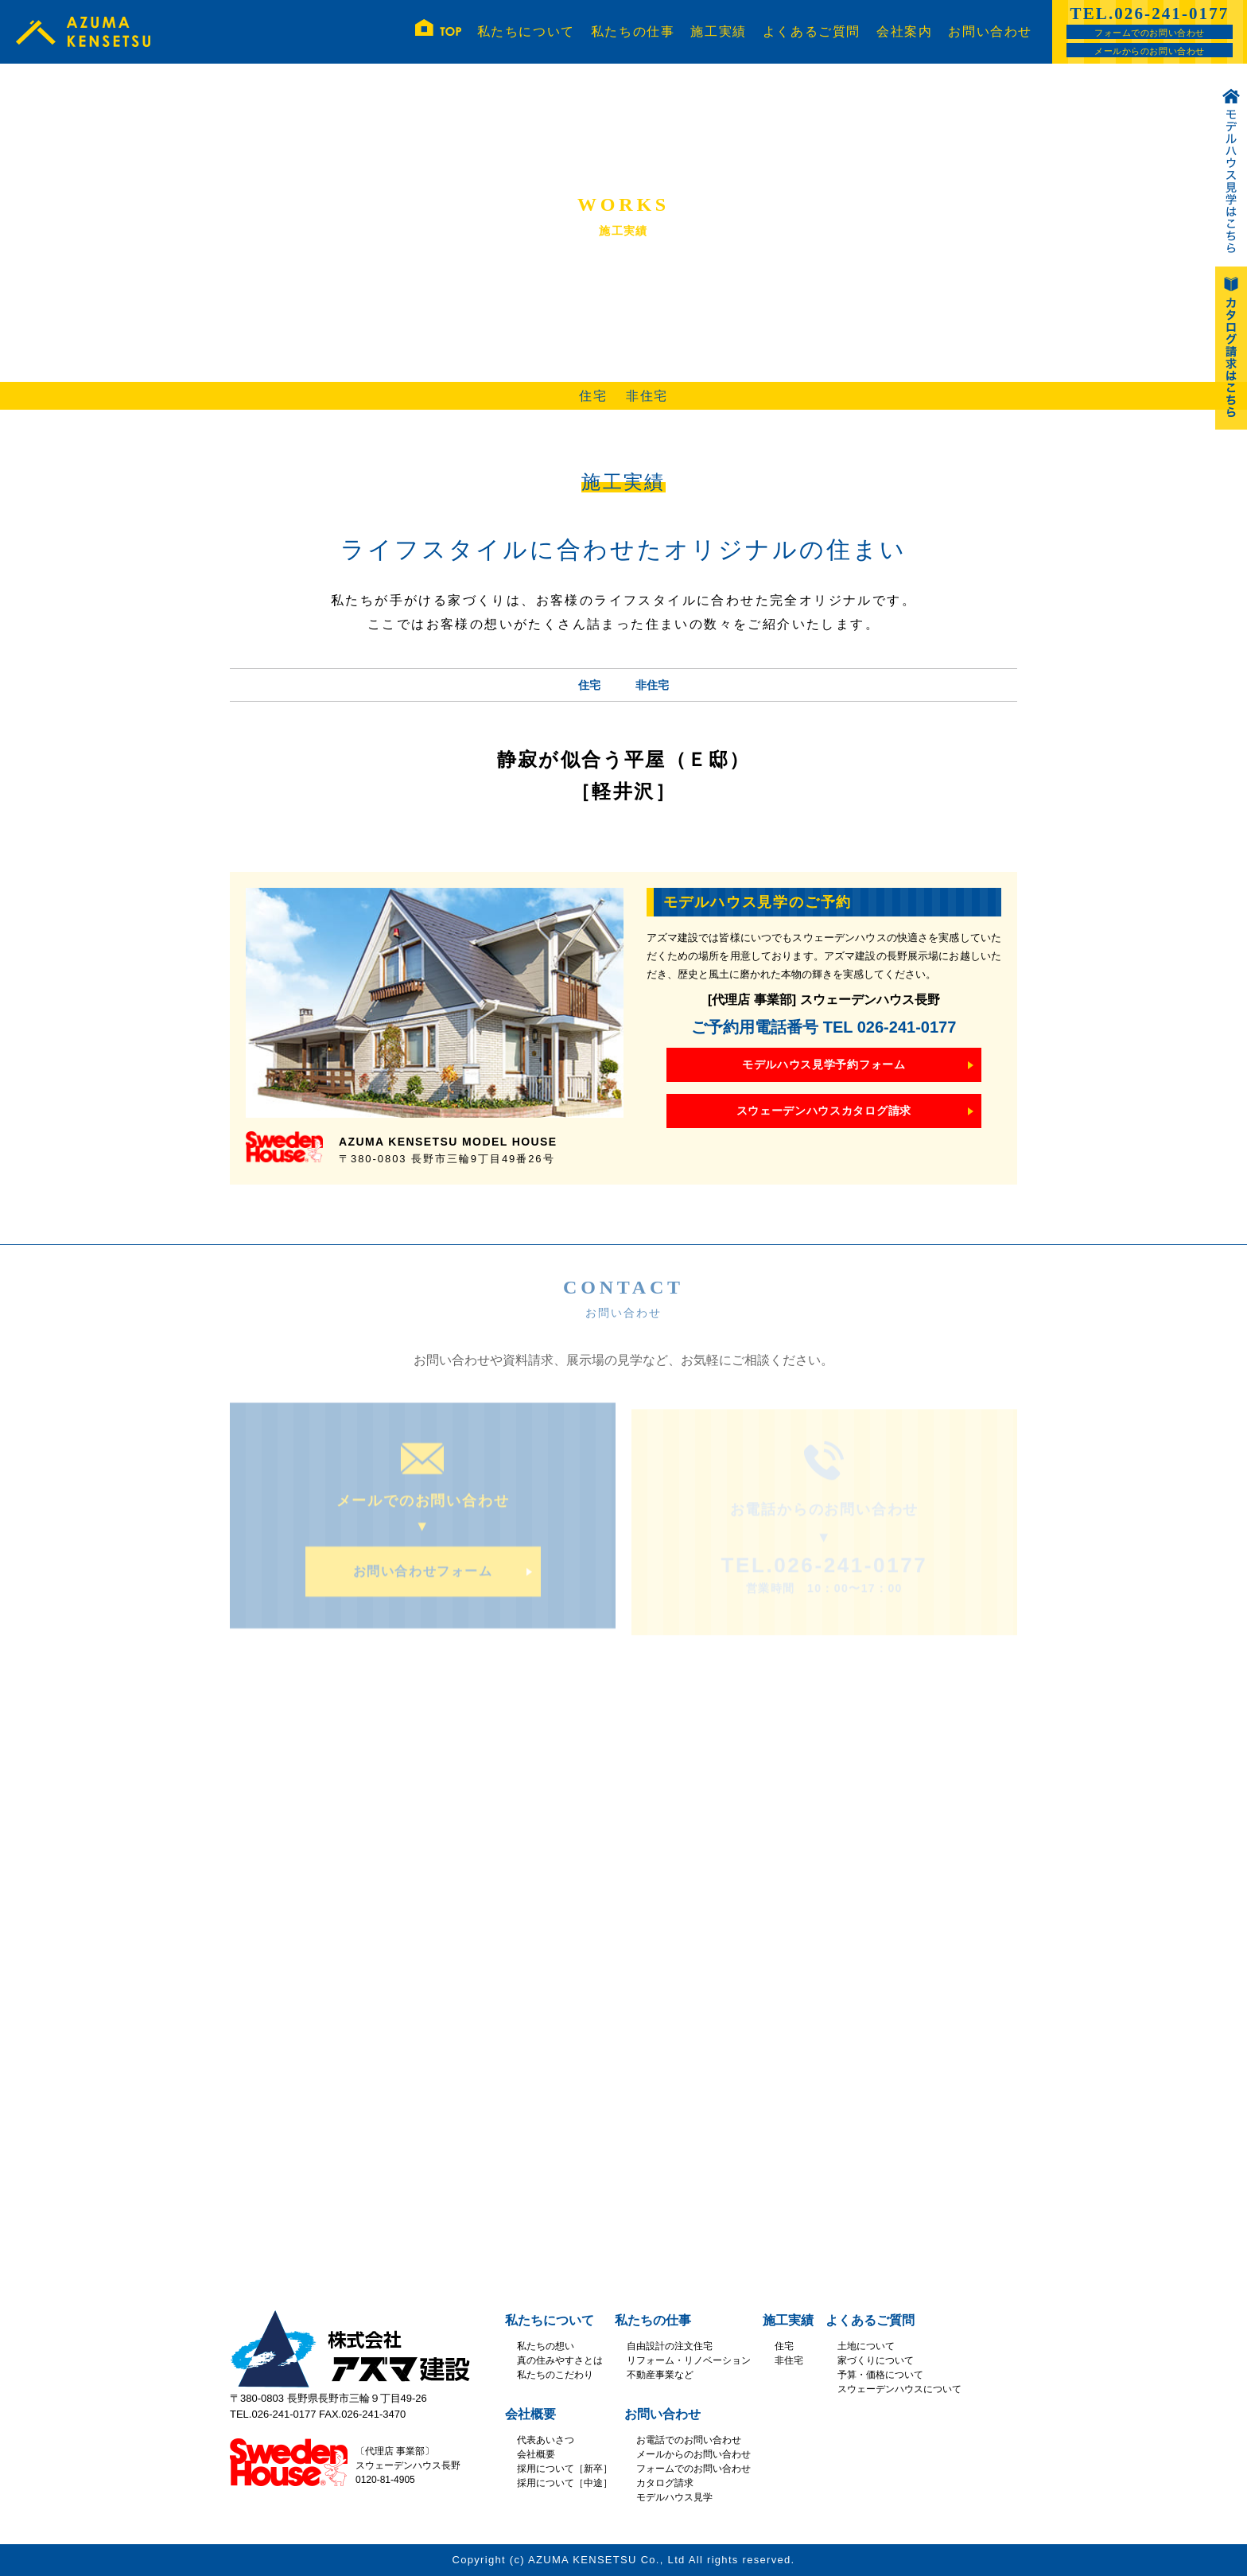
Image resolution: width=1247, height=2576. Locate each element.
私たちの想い (545, 2346)
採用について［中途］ (564, 2482)
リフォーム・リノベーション (689, 2360)
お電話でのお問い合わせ (688, 2440)
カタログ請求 (664, 2482)
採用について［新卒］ (564, 2468)
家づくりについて (875, 2360)
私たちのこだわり (555, 2374)
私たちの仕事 (633, 31)
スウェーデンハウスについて (899, 2389)
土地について (866, 2346)
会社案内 (904, 31)
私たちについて (526, 31)
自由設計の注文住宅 (670, 2346)
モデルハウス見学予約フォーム (824, 1064)
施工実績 (718, 31)
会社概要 (530, 2414)
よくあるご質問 (811, 31)
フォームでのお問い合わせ (1149, 32)
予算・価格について (880, 2374)
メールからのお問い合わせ (1149, 51)
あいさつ (555, 2440)
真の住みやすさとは (560, 2360)
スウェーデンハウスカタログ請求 (824, 1110)
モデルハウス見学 (674, 2497)
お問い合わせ (990, 31)
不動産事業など (660, 2374)
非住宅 (647, 396)
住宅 (593, 396)
